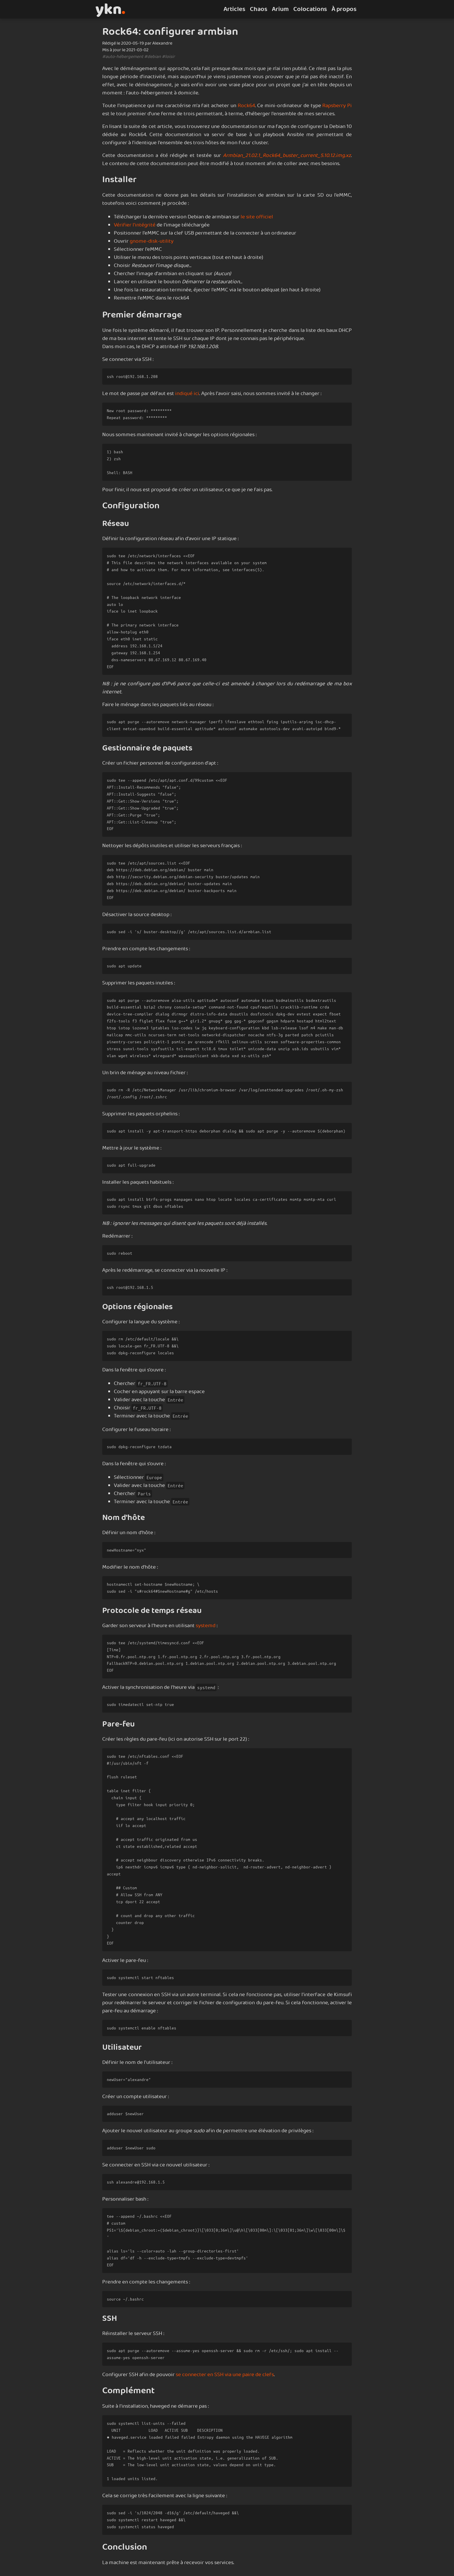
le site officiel (257, 217)
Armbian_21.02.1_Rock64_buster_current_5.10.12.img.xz (287, 155)
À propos (344, 9)
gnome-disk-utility (151, 241)
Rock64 (246, 106)
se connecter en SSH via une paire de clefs (225, 2375)
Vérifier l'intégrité (134, 225)
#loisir (168, 56)
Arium (280, 9)
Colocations (310, 9)
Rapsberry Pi (337, 106)
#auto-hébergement (122, 56)
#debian (152, 56)
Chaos (258, 9)
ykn (110, 9)
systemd (205, 1626)
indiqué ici (187, 394)
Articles (234, 9)
